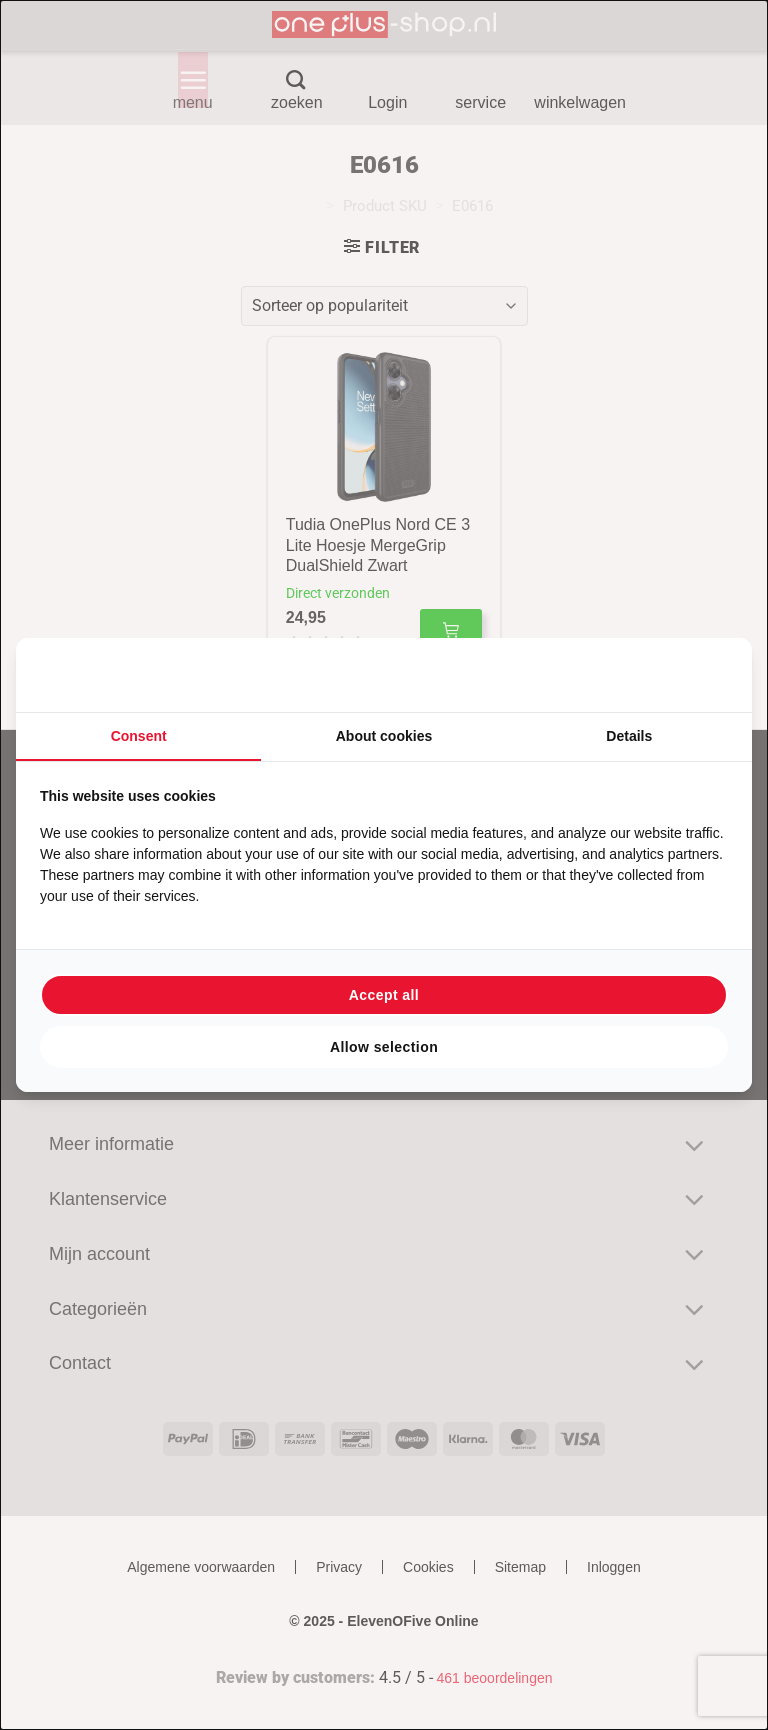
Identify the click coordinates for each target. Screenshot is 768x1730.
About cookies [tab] (384, 736)
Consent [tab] (139, 736)
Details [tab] (629, 736)
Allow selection (384, 1047)
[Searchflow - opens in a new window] (703, 675)
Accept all (384, 995)
